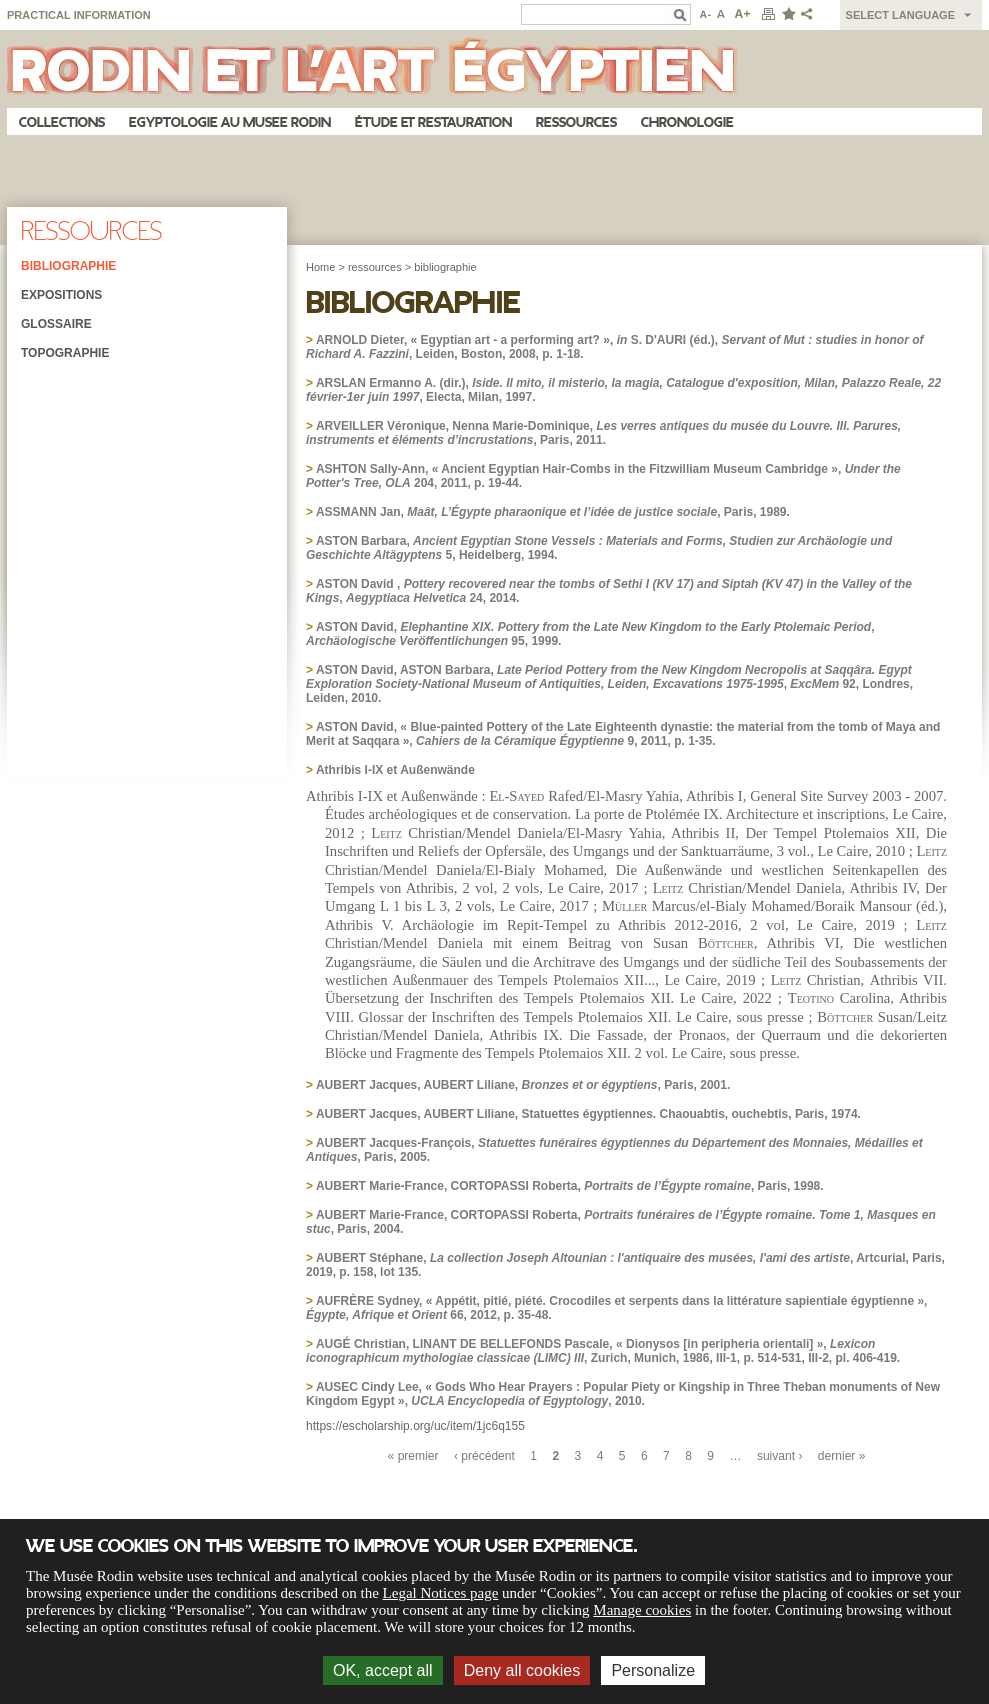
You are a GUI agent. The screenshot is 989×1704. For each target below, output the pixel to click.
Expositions (61, 295)
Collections (62, 122)
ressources (375, 267)
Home (320, 267)
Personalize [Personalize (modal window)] (653, 1670)
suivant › (780, 1456)
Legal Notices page (441, 1593)
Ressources (576, 122)
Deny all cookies (522, 1670)
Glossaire (56, 324)
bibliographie (445, 267)
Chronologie (687, 122)
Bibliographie (68, 266)
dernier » (842, 1456)
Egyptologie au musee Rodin (230, 122)
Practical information (79, 15)
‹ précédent (484, 1456)
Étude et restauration (433, 122)
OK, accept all (383, 1670)
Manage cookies (642, 1610)
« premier (413, 1456)
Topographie (65, 353)
